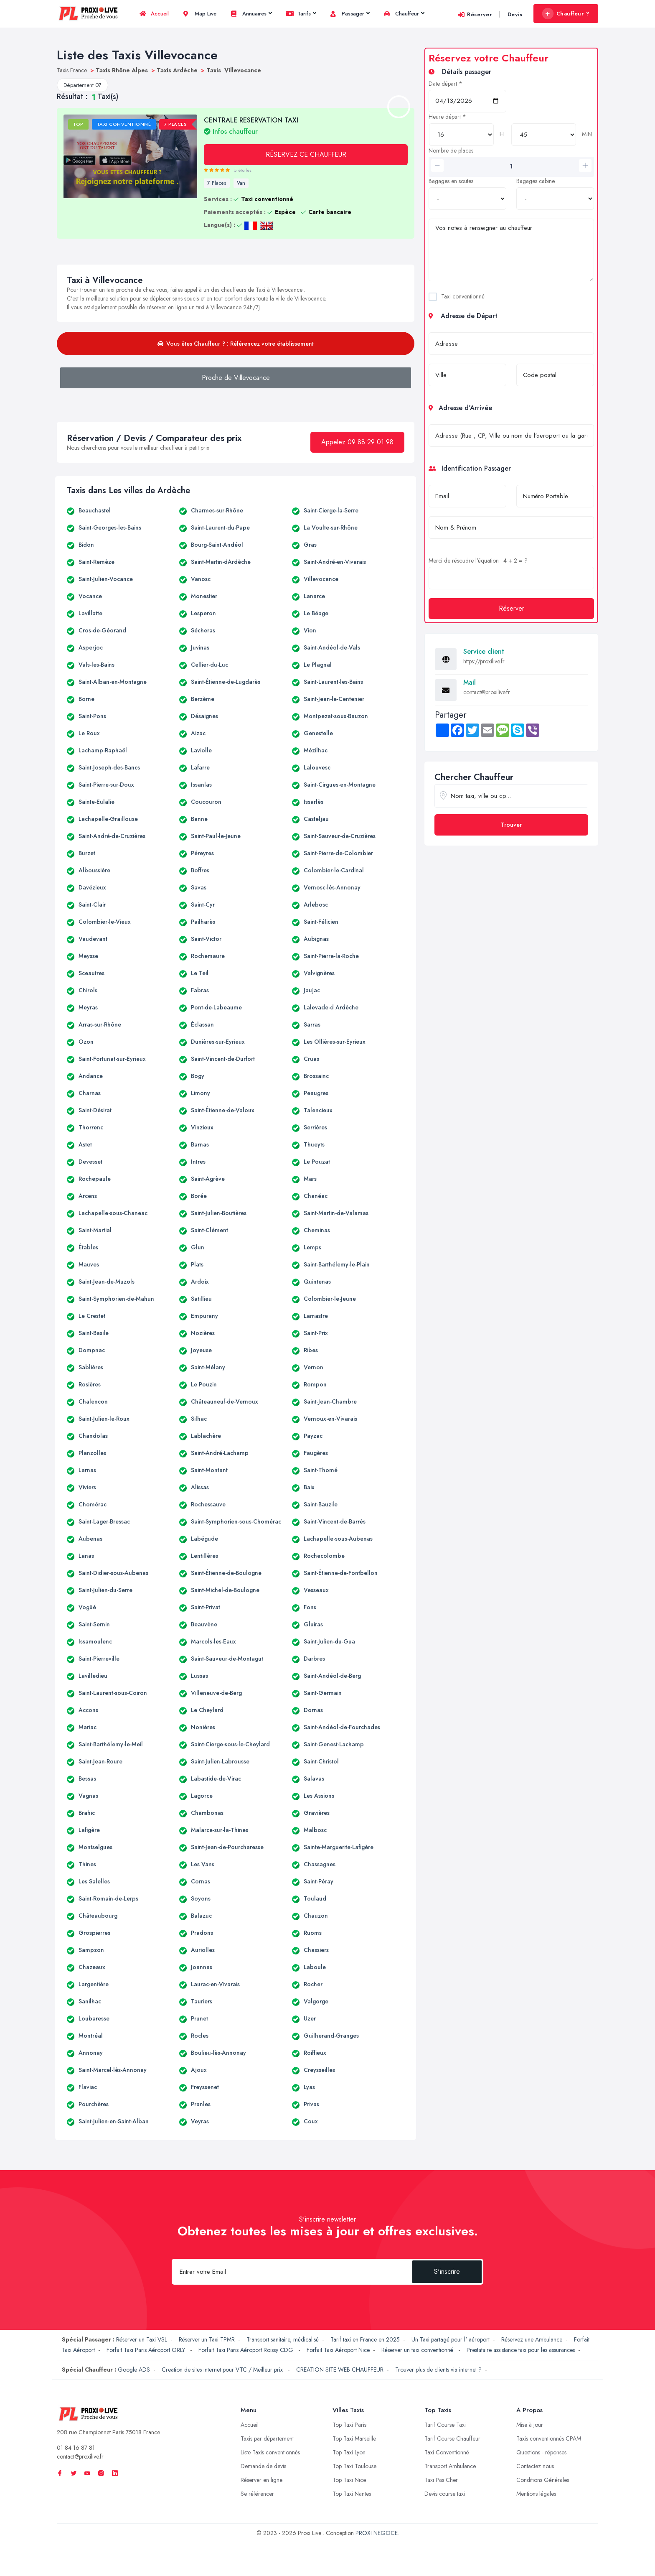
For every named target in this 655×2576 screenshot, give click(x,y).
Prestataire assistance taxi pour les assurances (521, 2350)
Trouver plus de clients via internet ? (438, 2369)
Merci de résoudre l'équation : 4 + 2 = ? (478, 560)
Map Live (199, 14)
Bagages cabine (535, 181)
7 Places (216, 183)
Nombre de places (451, 150)
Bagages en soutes (451, 181)
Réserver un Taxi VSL (141, 2339)
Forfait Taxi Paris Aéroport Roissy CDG (246, 2350)
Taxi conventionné (463, 296)
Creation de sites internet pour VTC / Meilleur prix (223, 2369)
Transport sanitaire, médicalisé (282, 2339)
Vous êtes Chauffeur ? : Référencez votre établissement (235, 343)
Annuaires (251, 14)
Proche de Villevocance (236, 377)
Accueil (154, 14)
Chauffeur (404, 14)
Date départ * (445, 83)
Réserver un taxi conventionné (418, 2350)
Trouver (511, 824)
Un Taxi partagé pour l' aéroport (450, 2339)
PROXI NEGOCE (376, 2533)
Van (241, 183)
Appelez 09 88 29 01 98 (357, 442)
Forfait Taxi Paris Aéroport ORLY (147, 2350)
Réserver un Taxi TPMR (207, 2339)
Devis (515, 14)
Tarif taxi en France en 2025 (365, 2339)
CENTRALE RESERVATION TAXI (251, 125)
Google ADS (134, 2369)
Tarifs (301, 14)
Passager (349, 14)
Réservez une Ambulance (531, 2339)
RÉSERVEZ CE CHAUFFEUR (306, 154)
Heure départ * (447, 116)
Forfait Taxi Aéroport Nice (338, 2350)
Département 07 (82, 85)
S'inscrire (447, 2271)
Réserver (474, 14)
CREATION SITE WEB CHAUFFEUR (339, 2369)
